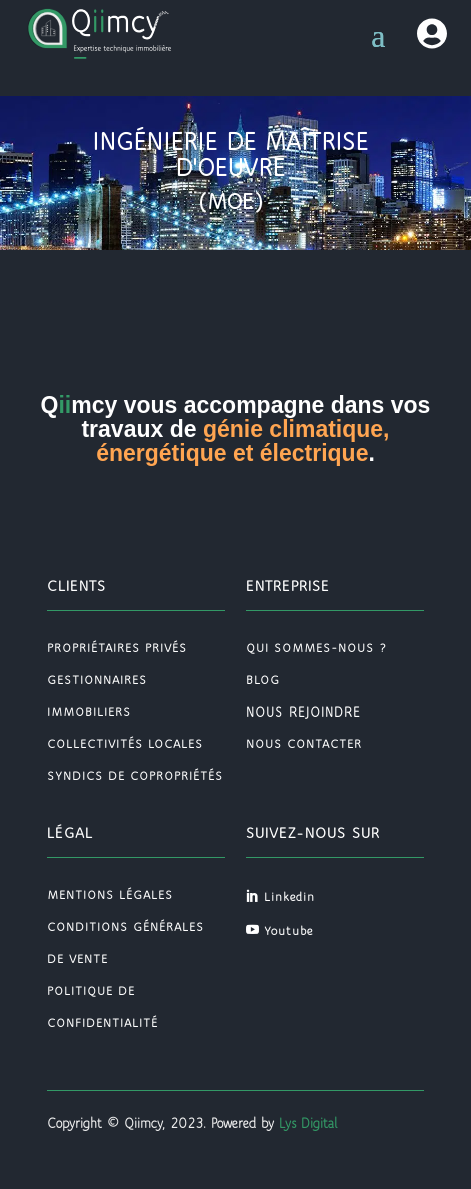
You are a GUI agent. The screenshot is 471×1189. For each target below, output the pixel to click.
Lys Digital (305, 1124)
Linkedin (289, 897)
